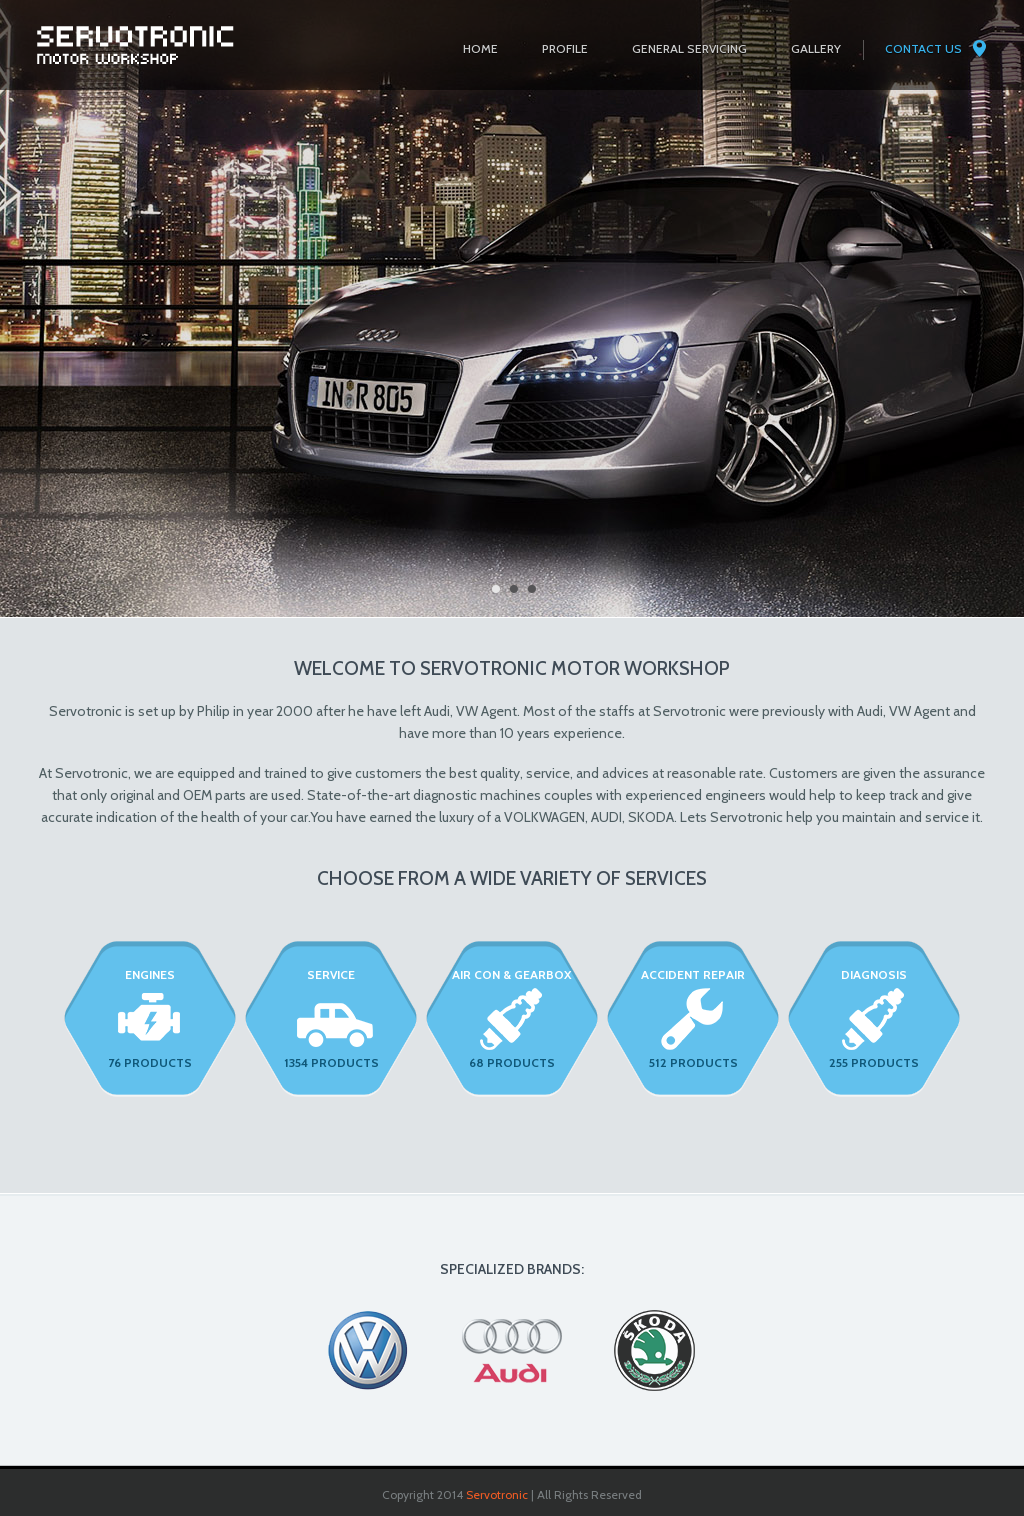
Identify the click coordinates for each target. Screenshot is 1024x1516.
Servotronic (497, 1494)
